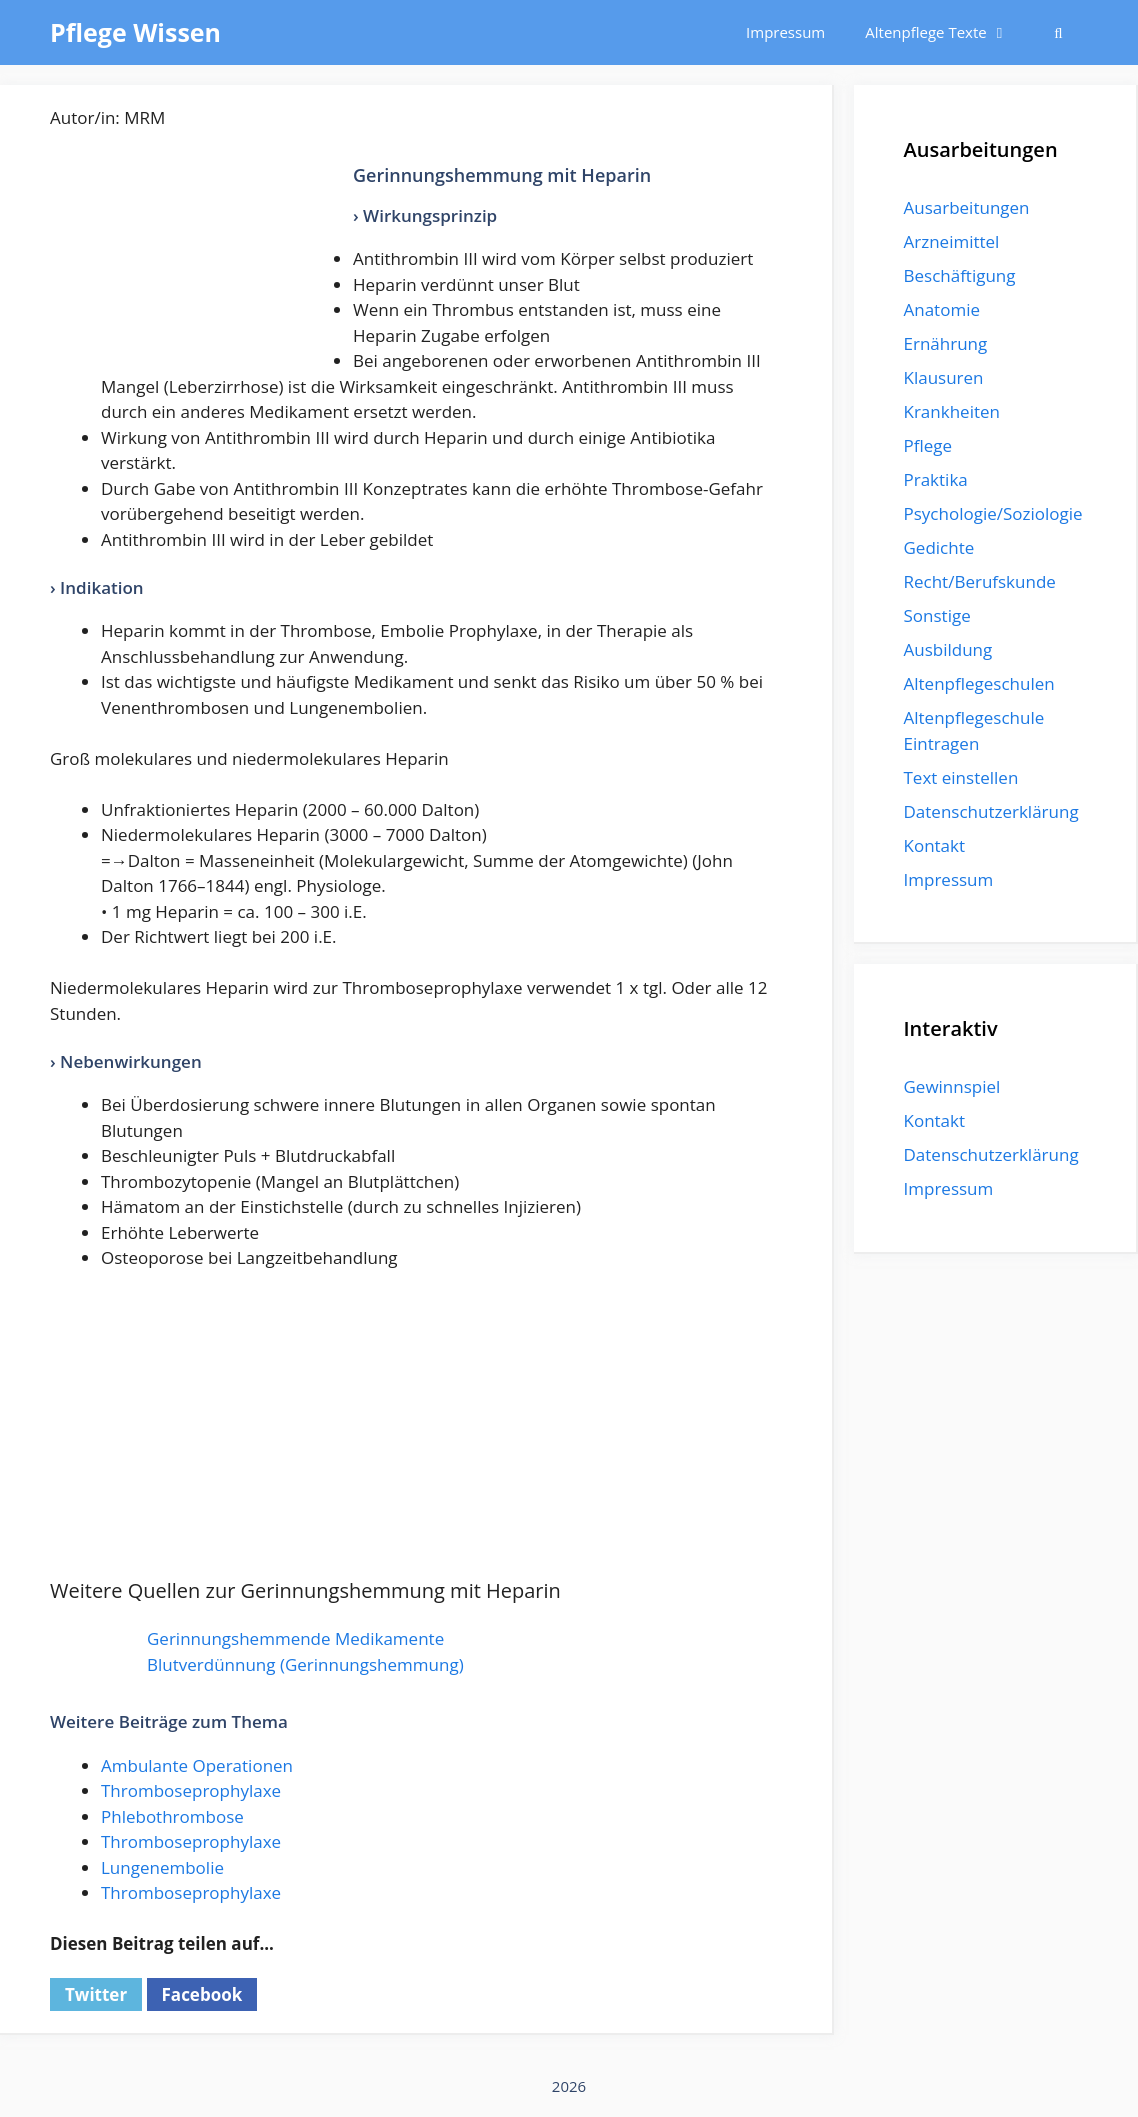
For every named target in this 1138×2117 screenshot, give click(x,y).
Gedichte (939, 547)
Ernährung (946, 343)
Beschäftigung (960, 275)
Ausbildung (948, 649)
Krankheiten (952, 411)
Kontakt (935, 845)
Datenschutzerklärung (991, 811)
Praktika (936, 479)
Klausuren (944, 377)
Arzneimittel (952, 241)
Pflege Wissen (135, 32)
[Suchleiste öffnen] (1058, 32)
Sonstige (937, 615)
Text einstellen (961, 777)
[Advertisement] (200, 265)
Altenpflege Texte (946, 32)
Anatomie (942, 309)
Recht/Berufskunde (980, 581)
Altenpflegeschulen (979, 683)
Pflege (928, 445)
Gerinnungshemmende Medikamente (295, 1638)
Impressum (785, 32)
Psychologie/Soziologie (993, 513)
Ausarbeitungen (967, 207)
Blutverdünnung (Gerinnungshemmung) (305, 1664)
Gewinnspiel (952, 1086)
